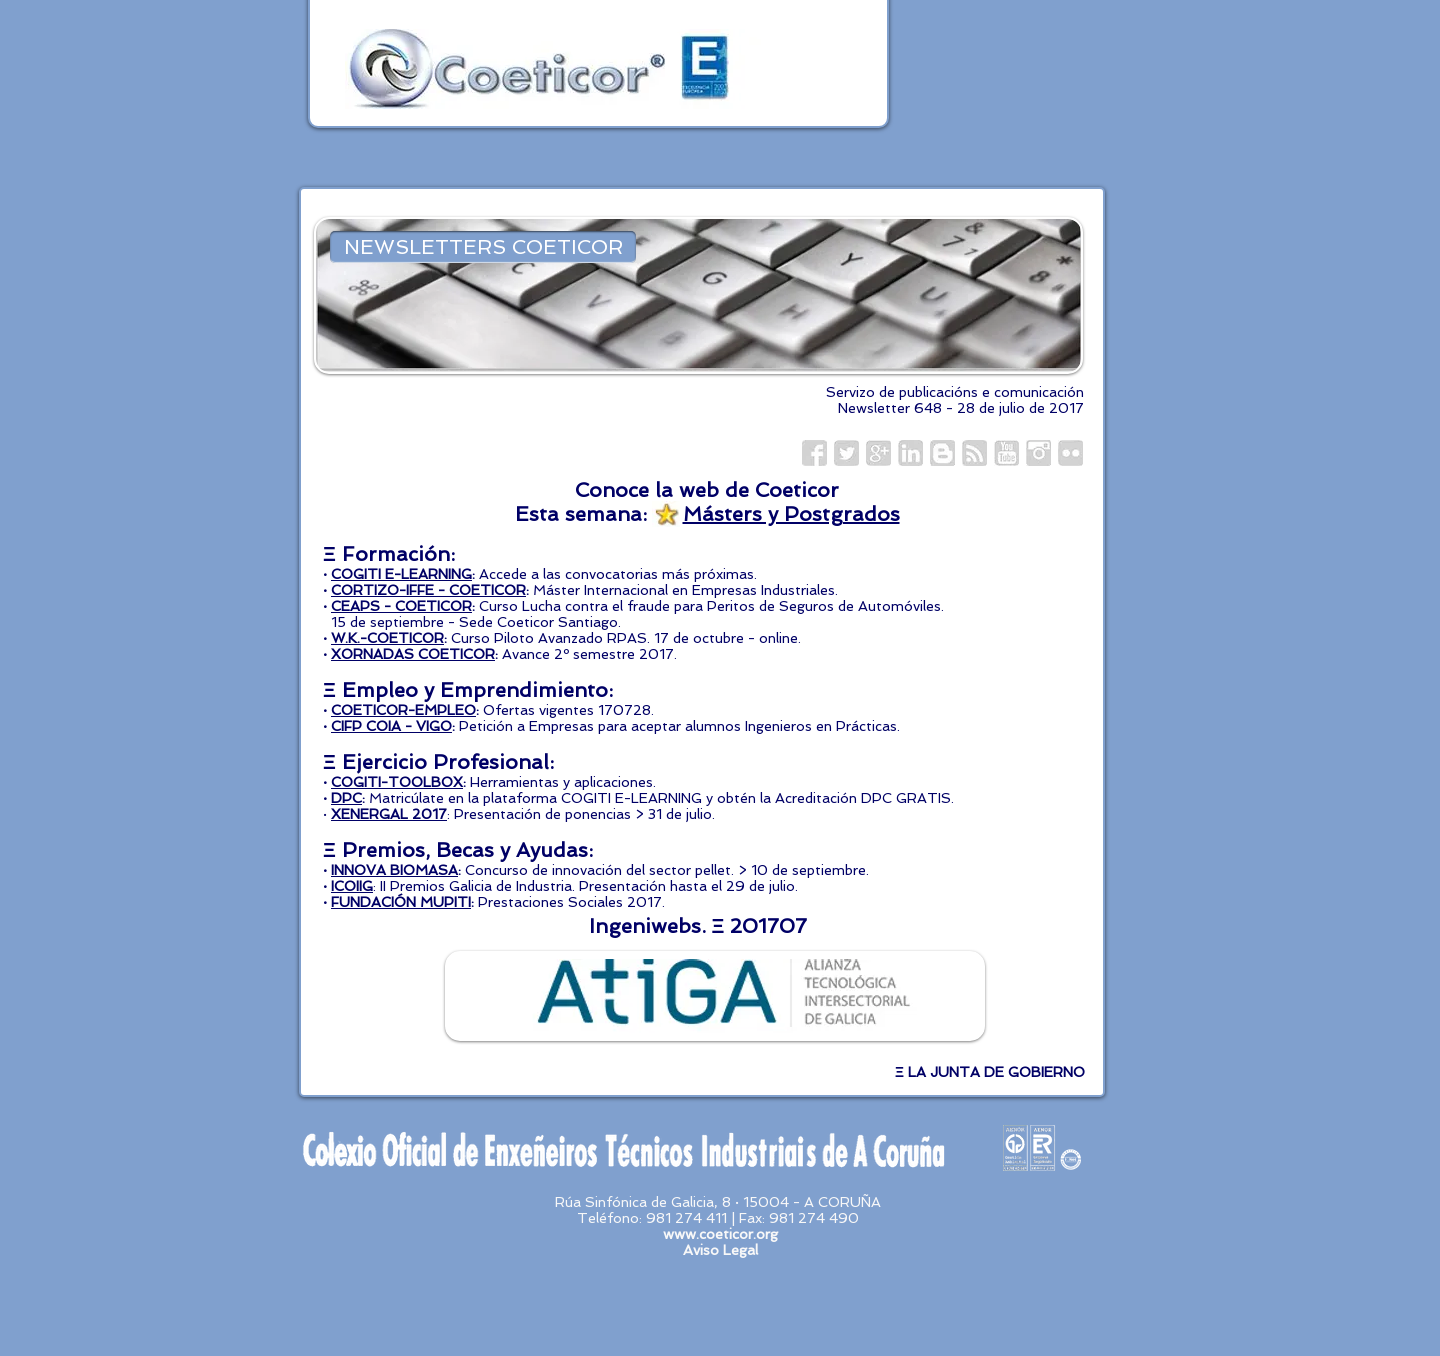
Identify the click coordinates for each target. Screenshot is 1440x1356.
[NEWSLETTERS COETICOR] (483, 247)
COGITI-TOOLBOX (397, 782)
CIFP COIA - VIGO (391, 726)
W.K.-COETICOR (387, 638)
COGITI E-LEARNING (401, 574)
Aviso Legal (720, 1250)
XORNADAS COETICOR (413, 654)
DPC (346, 798)
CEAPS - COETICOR (401, 606)
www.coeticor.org (720, 1234)
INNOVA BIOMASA (394, 870)
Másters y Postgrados (791, 514)
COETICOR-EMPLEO (403, 710)
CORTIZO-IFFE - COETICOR (428, 590)
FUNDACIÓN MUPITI (401, 902)
